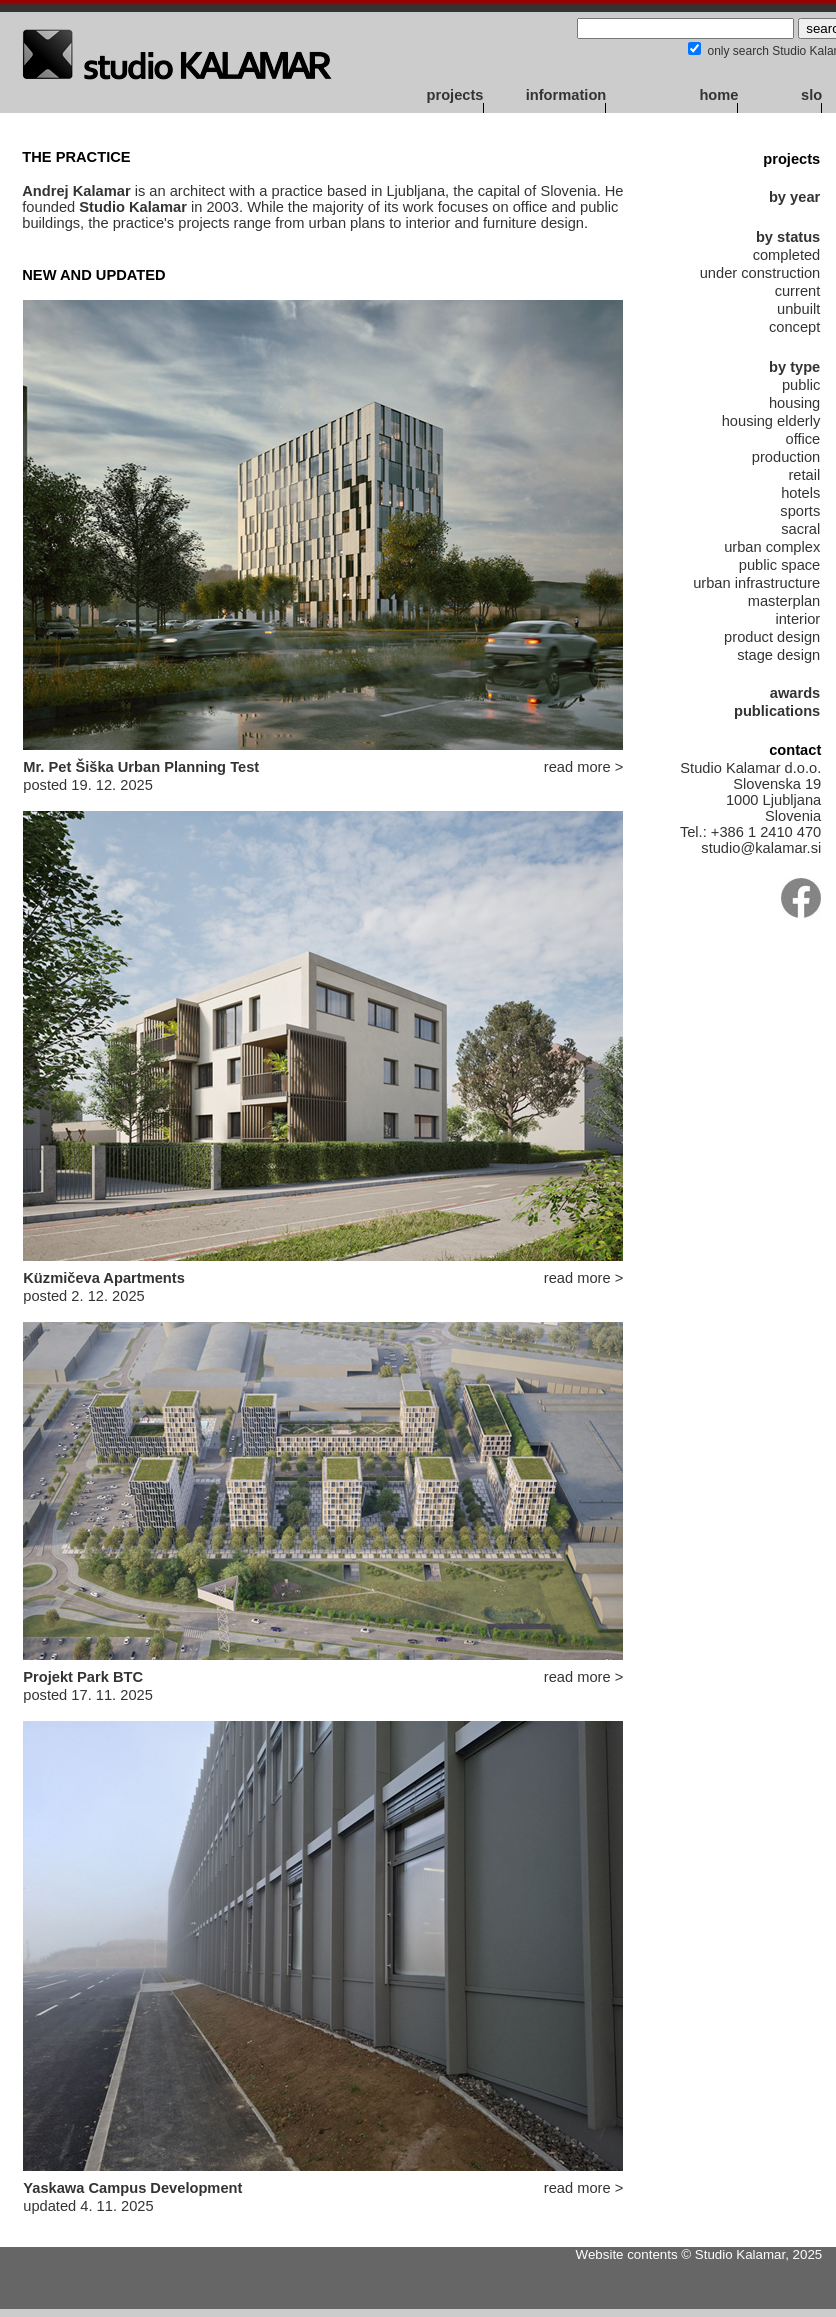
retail (804, 475)
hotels (800, 493)
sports (800, 511)
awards (795, 693)
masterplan (784, 601)
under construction (760, 273)
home (718, 95)
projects (454, 95)
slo (811, 95)
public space (779, 565)
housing (794, 403)
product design (772, 637)
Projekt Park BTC (83, 1677)
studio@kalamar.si (761, 848)
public (801, 385)
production (786, 457)
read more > (583, 767)
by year (794, 197)
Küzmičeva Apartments (104, 1278)
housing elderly (771, 421)
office (803, 439)
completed (787, 255)
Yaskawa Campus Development (132, 2188)
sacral (800, 529)
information (566, 95)
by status (788, 237)
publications (777, 711)
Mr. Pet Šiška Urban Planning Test (141, 767)
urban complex (772, 547)
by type (794, 367)
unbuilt (798, 309)
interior (797, 619)
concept (794, 327)
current (798, 291)
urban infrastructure (756, 583)
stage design (778, 655)
